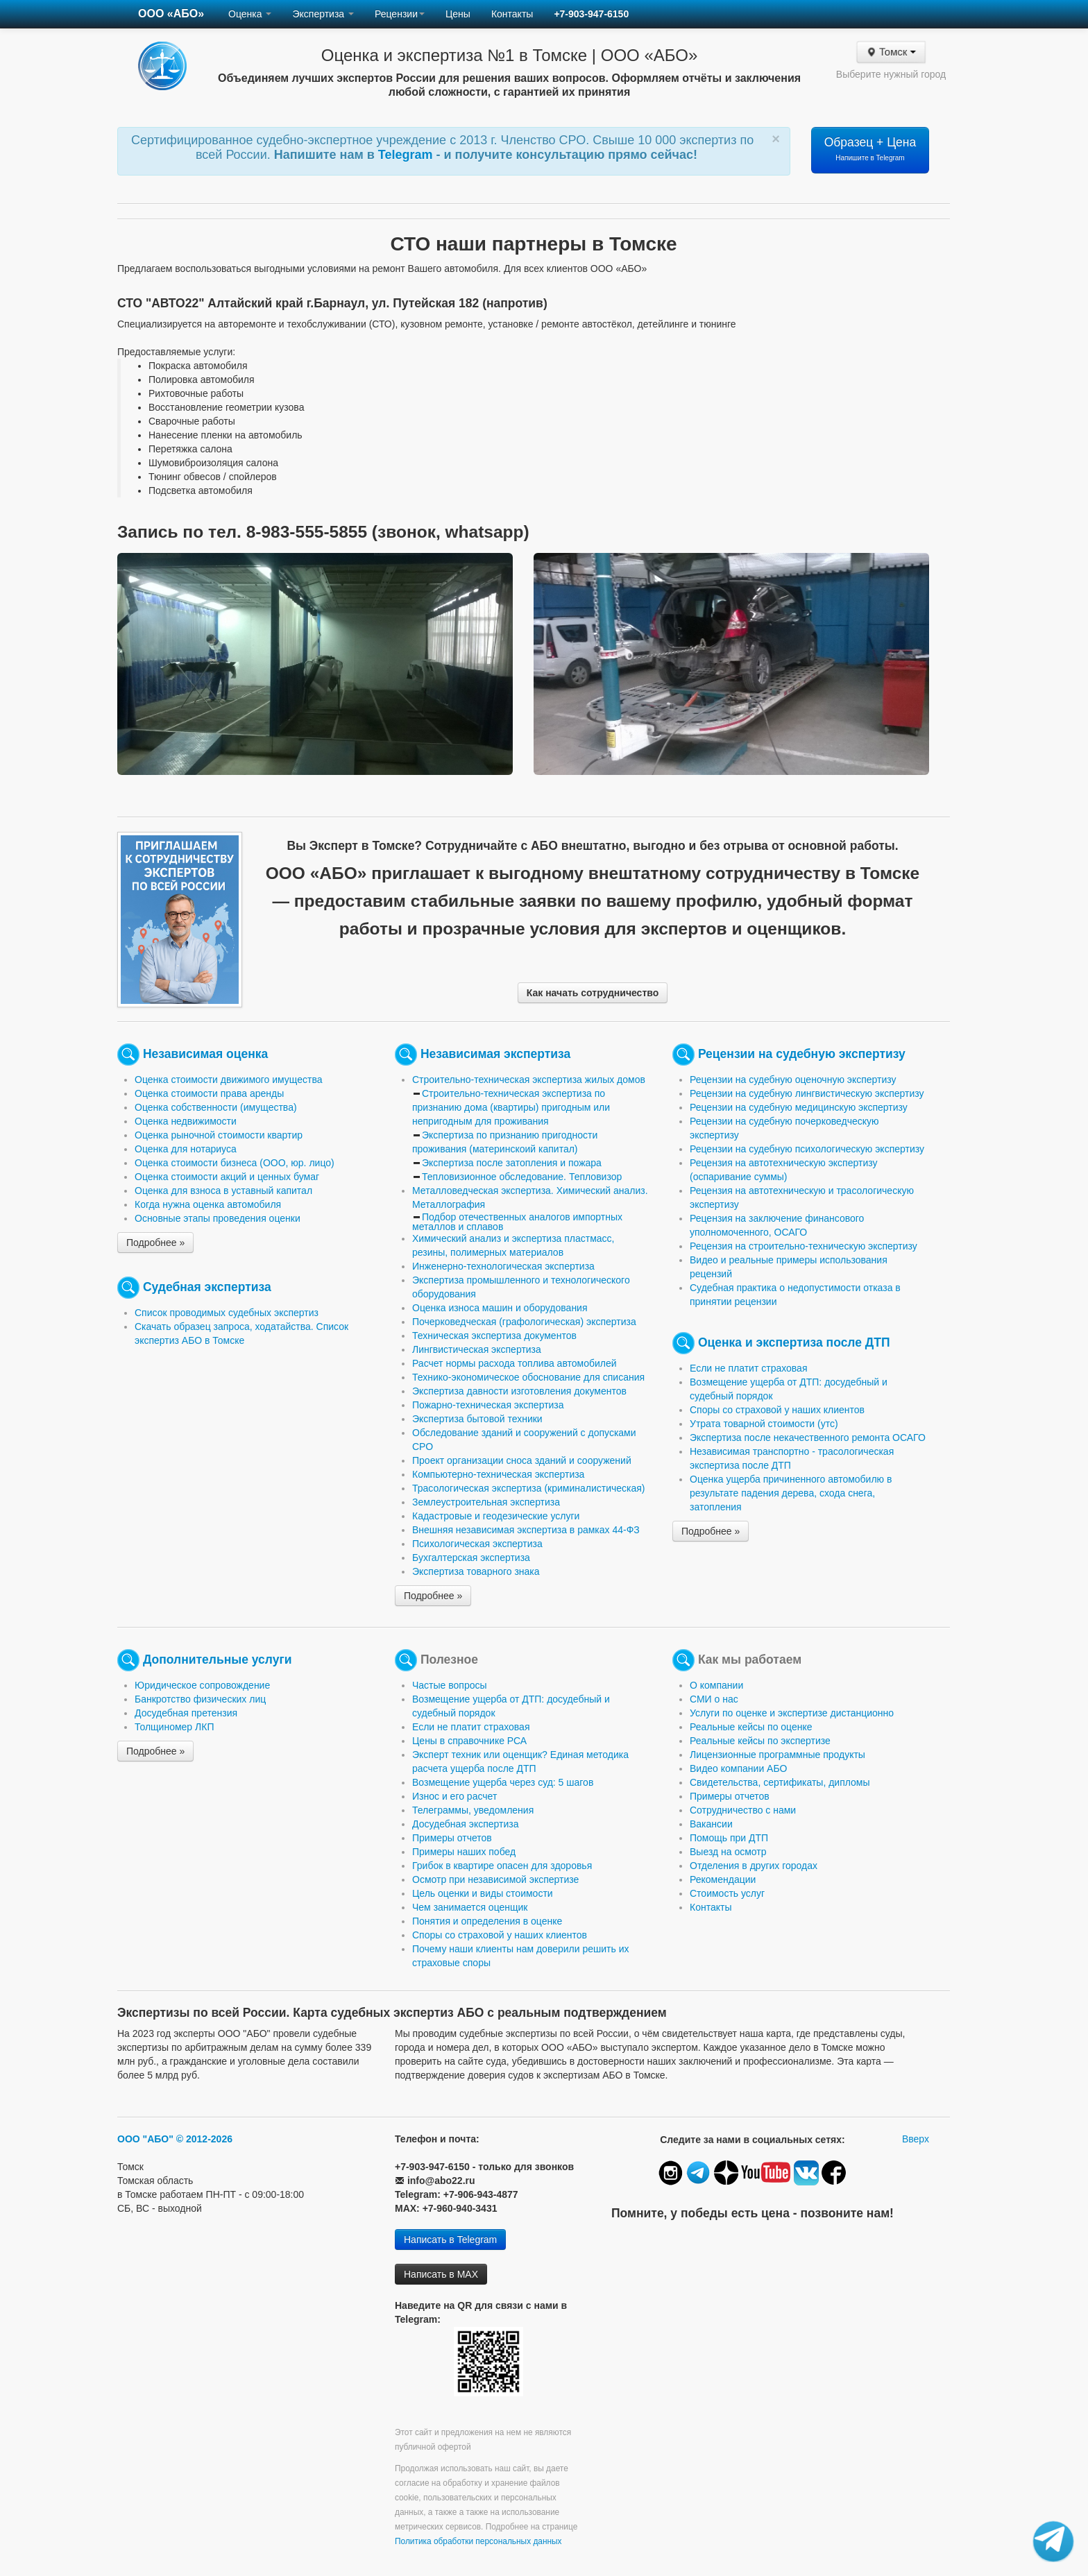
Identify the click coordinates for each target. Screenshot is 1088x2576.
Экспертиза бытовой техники (477, 1418)
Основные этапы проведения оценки (217, 1218)
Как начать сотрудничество (593, 992)
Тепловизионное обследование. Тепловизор (522, 1176)
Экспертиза (323, 13)
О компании (716, 1685)
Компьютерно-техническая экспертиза (498, 1474)
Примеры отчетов (452, 1837)
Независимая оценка (205, 1054)
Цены (457, 13)
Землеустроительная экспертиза (486, 1502)
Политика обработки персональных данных (478, 2541)
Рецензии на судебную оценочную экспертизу (793, 1079)
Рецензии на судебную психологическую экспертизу (807, 1148)
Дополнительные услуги (217, 1659)
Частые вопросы (449, 1685)
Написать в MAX (441, 2274)
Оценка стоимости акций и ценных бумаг (227, 1176)
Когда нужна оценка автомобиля (208, 1204)
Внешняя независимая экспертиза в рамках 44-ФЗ (526, 1529)
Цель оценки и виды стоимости (482, 1893)
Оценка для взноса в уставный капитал (223, 1190)
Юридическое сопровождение (202, 1685)
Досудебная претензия (186, 1712)
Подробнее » (155, 1242)
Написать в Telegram (450, 2239)
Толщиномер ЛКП (174, 1726)
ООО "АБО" (145, 2138)
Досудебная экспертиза (465, 1823)
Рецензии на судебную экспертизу (802, 1054)
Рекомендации (723, 1879)
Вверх (915, 2138)
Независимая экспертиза (495, 1054)
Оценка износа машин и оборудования (500, 1307)
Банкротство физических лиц (200, 1699)
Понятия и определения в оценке (487, 1921)
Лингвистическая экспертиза (476, 1349)
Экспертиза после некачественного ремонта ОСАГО (808, 1437)
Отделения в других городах (753, 1865)
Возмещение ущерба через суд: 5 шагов (502, 1782)
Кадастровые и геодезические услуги (495, 1515)
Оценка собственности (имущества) (216, 1107)
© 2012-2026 (204, 2138)
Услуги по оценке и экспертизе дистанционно (792, 1712)
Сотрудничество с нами (743, 1810)
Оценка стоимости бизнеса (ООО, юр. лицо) (234, 1162)
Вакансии (711, 1823)
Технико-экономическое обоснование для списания (528, 1377)
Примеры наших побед (464, 1851)
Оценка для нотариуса (186, 1148)
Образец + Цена (870, 148)
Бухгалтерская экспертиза (471, 1557)
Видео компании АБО (738, 1768)
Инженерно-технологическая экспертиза (503, 1266)
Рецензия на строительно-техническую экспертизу (803, 1246)
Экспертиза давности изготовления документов (519, 1391)
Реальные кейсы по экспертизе (760, 1740)
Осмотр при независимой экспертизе (495, 1879)
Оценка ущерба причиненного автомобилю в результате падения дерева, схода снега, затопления (791, 1493)
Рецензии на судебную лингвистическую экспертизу (807, 1093)
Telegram (407, 155)
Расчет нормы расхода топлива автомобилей (514, 1363)
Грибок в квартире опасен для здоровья (502, 1865)
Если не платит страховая (749, 1368)
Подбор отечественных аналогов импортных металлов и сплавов (517, 1221)
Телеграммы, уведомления (473, 1810)
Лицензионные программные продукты (777, 1754)
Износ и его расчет (454, 1796)
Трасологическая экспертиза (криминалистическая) (528, 1488)
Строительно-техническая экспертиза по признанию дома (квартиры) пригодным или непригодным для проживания (511, 1107)
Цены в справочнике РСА (469, 1740)
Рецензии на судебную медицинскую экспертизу (799, 1107)
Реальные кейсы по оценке (751, 1726)
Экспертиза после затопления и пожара (512, 1162)
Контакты (512, 13)
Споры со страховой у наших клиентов (777, 1409)
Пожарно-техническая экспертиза (488, 1404)
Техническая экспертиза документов (494, 1335)
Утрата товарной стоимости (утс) (764, 1423)
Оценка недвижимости (186, 1121)
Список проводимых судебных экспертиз (226, 1312)
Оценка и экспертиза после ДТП (794, 1342)
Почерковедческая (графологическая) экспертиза (524, 1321)
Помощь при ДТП (729, 1837)
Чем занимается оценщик (469, 1907)
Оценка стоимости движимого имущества (229, 1079)
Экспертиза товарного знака (476, 1571)
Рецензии (400, 13)
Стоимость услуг (727, 1893)
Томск (891, 52)
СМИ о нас (714, 1699)
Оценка (249, 13)
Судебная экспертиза (207, 1287)
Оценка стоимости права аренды (209, 1093)
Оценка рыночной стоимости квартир (219, 1135)
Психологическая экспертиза (477, 1543)
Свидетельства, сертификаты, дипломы (780, 1782)
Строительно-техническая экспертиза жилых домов (528, 1079)
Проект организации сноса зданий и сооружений (521, 1460)
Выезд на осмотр (728, 1851)
